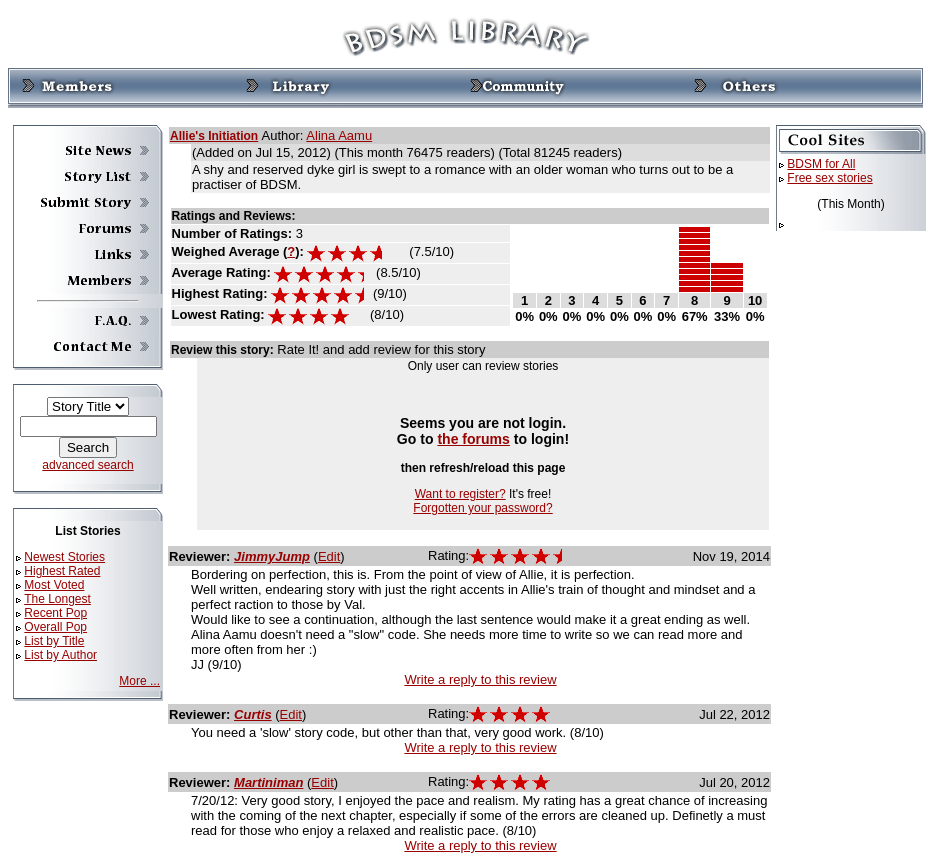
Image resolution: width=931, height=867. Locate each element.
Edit (329, 556)
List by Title (54, 641)
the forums (473, 439)
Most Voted (54, 585)
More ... (139, 681)
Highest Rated (62, 571)
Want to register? (460, 494)
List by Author (60, 655)
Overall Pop (55, 627)
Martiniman (268, 782)
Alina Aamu (339, 135)
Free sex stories (829, 178)
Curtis (253, 714)
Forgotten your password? (482, 508)
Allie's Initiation (214, 136)
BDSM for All (821, 164)
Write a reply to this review (480, 679)
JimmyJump (272, 556)
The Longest (57, 599)
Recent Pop (55, 613)
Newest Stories (64, 557)
